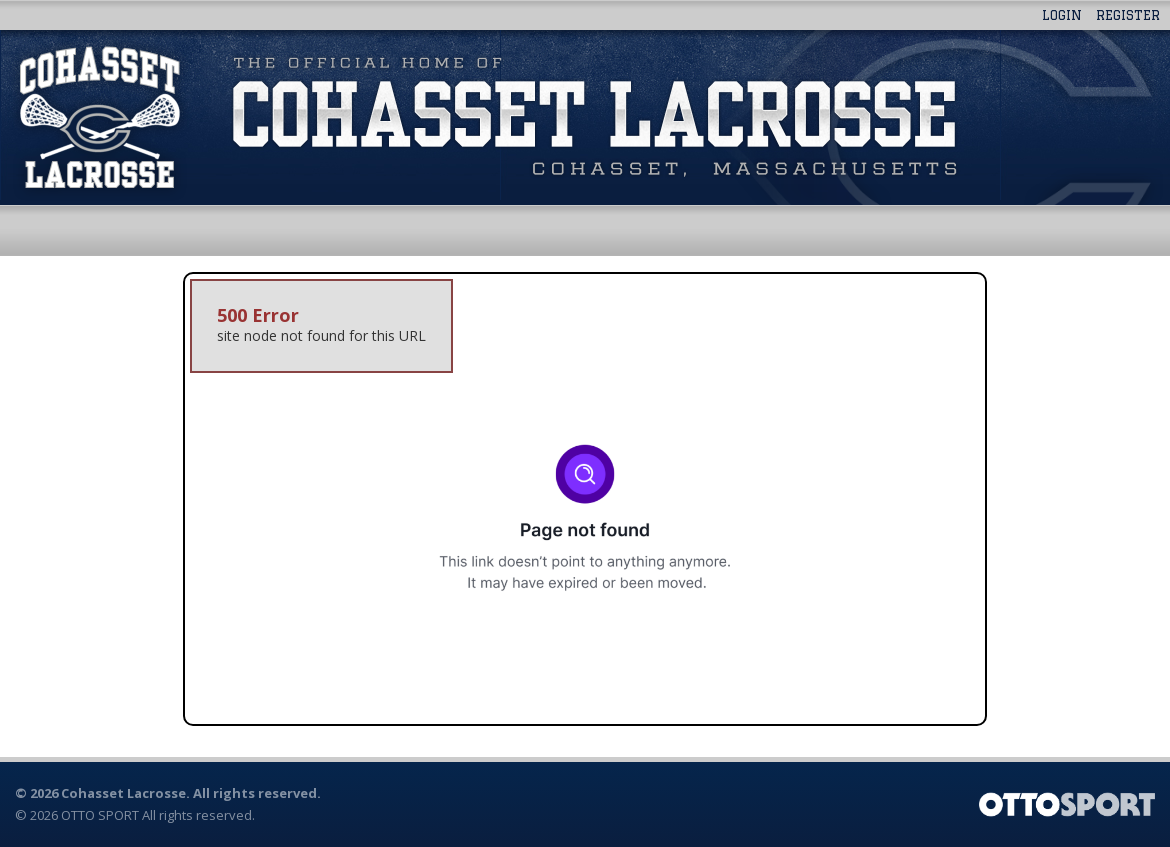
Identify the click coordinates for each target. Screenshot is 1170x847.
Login (1062, 15)
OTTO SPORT (100, 815)
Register (1128, 15)
